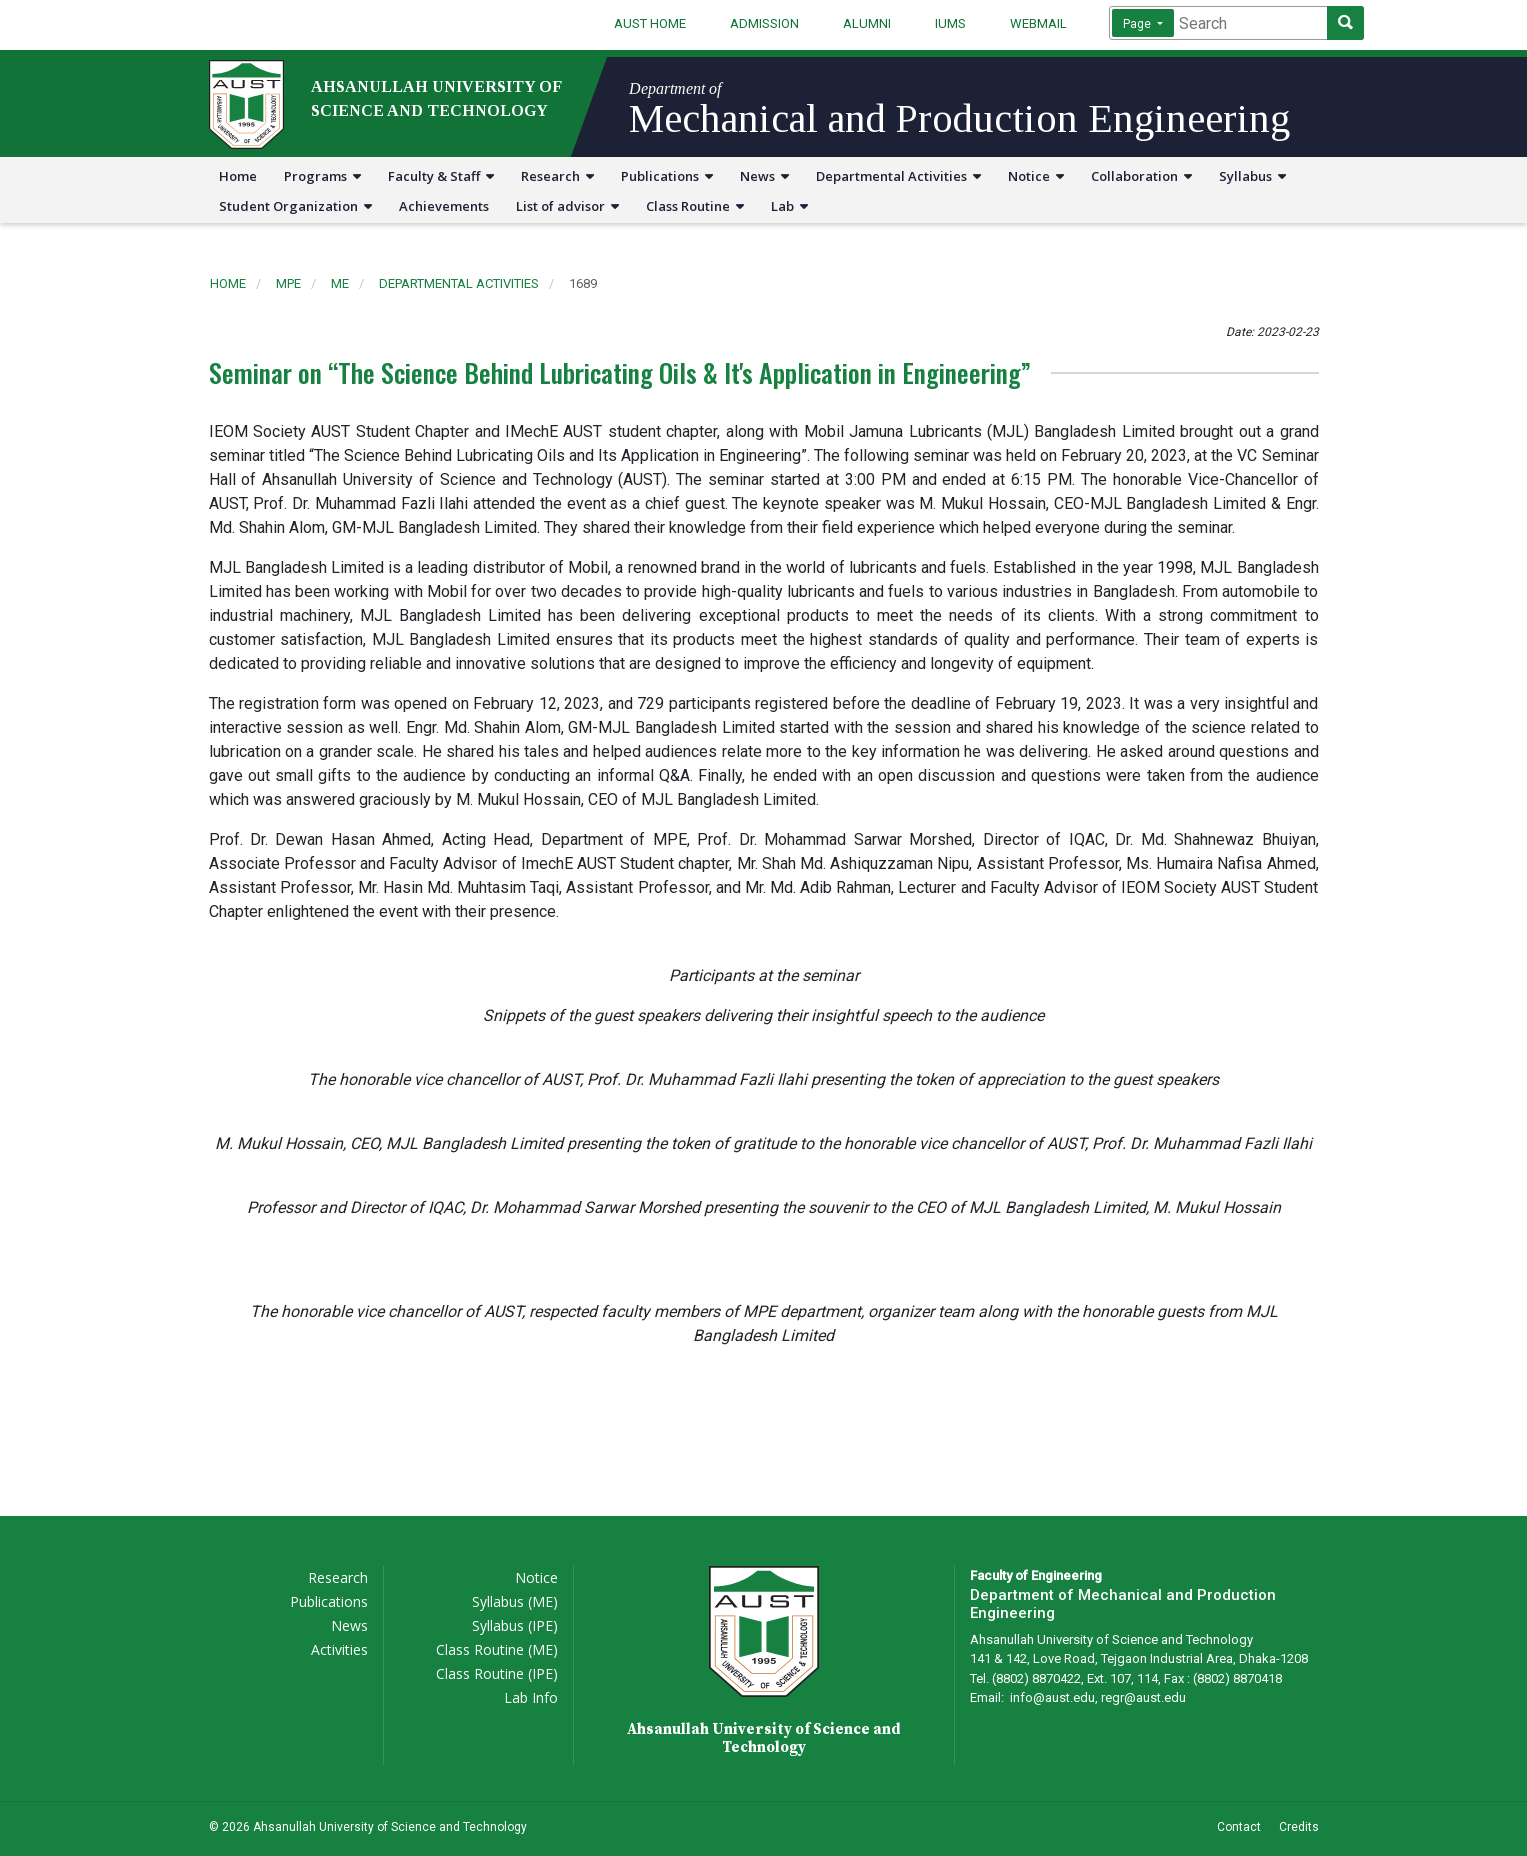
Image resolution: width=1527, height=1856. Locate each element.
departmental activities (459, 283)
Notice (1036, 176)
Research (557, 176)
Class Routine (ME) (497, 1649)
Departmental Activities (898, 176)
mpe (288, 283)
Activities (339, 1649)
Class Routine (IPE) (497, 1673)
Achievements (444, 206)
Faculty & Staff (441, 176)
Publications (667, 176)
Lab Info (531, 1697)
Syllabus (1252, 176)
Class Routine (695, 206)
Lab (789, 206)
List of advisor (567, 206)
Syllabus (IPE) (515, 1625)
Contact (1239, 1827)
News (764, 176)
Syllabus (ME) (515, 1601)
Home (238, 176)
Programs (322, 176)
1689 (583, 283)
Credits (1299, 1827)
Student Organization (295, 206)
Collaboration (1141, 176)
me (340, 283)
